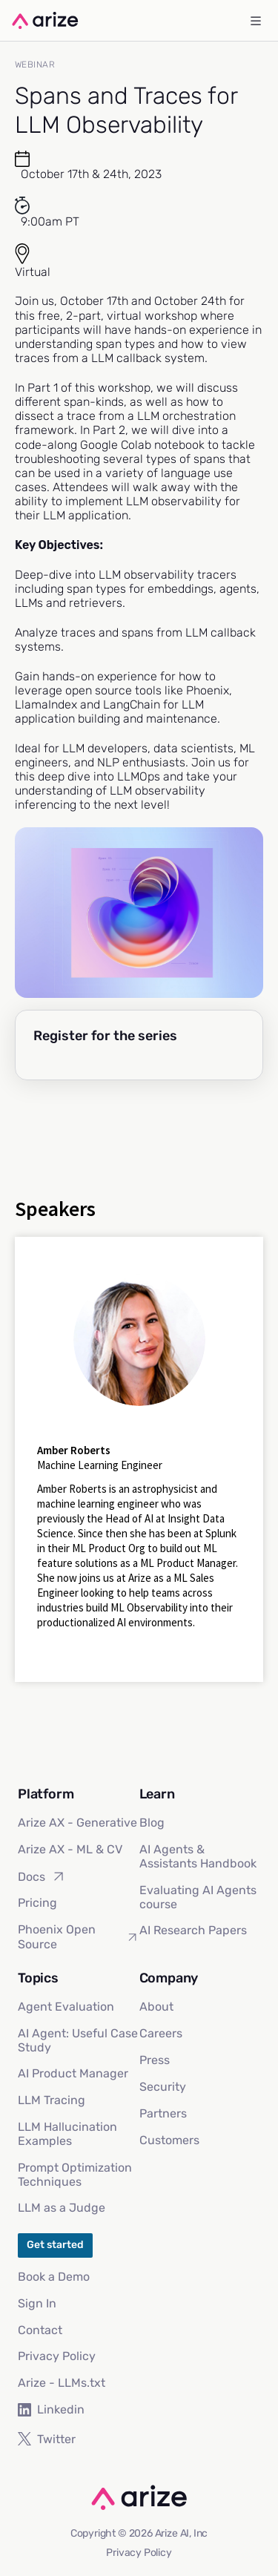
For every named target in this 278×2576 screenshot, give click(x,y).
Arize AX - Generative (77, 1823)
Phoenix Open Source (78, 1936)
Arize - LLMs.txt (61, 2383)
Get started (55, 2244)
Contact (40, 2330)
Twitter (47, 2439)
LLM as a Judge (61, 2208)
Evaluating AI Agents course (198, 1897)
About (156, 2007)
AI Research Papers (193, 1930)
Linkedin (51, 2409)
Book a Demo (54, 2277)
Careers (160, 2033)
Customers (169, 2140)
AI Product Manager (73, 2073)
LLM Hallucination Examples (67, 2134)
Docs (42, 1876)
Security (162, 2087)
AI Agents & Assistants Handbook (198, 1856)
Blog (152, 1823)
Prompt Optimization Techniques (75, 2175)
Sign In (37, 2303)
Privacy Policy (57, 2356)
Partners (163, 2113)
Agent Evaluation (66, 2007)
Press (154, 2060)
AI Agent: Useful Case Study (78, 2040)
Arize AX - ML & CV (70, 1849)
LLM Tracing (51, 2100)
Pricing (37, 1903)
